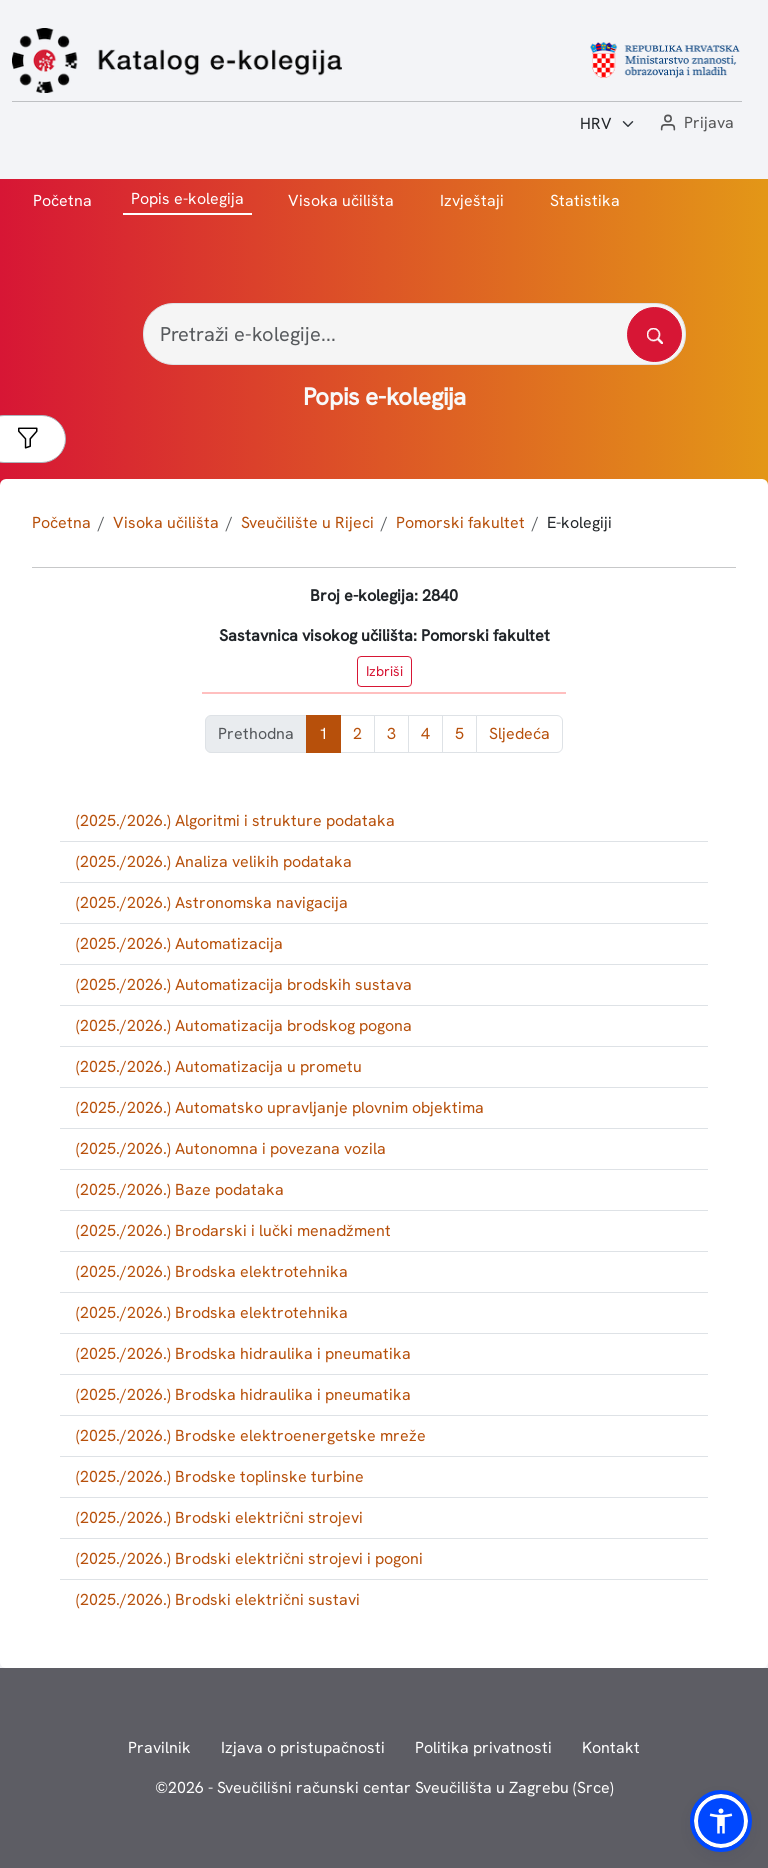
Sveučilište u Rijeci (307, 522)
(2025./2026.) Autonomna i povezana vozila (231, 1148)
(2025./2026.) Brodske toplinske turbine (220, 1476)
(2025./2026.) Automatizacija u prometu (219, 1066)
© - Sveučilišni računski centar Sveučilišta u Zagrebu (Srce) (384, 1787)
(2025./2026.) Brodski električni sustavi (218, 1599)
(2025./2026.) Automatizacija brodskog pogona (244, 1025)
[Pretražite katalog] (654, 334)
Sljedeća (519, 733)
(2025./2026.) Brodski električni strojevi (219, 1517)
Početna (62, 200)
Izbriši (384, 671)
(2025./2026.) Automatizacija (179, 943)
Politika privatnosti (483, 1747)
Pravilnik (159, 1747)
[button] (695, 123)
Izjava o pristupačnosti (303, 1747)
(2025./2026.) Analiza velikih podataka (214, 861)
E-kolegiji (579, 522)
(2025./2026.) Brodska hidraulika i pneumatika (243, 1353)
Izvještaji (472, 200)
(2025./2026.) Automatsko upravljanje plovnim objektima (280, 1107)
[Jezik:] (608, 124)
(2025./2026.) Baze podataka (180, 1189)
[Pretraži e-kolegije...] (414, 334)
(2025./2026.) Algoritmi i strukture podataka (235, 820)
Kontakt (611, 1747)
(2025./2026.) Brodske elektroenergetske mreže (251, 1435)
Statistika (585, 200)
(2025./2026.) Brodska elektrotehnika (212, 1271)
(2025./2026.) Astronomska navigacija (212, 902)
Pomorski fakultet (460, 522)
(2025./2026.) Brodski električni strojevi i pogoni (249, 1558)
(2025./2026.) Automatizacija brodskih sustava (244, 984)
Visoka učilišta (341, 200)
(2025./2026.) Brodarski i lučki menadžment (233, 1230)
